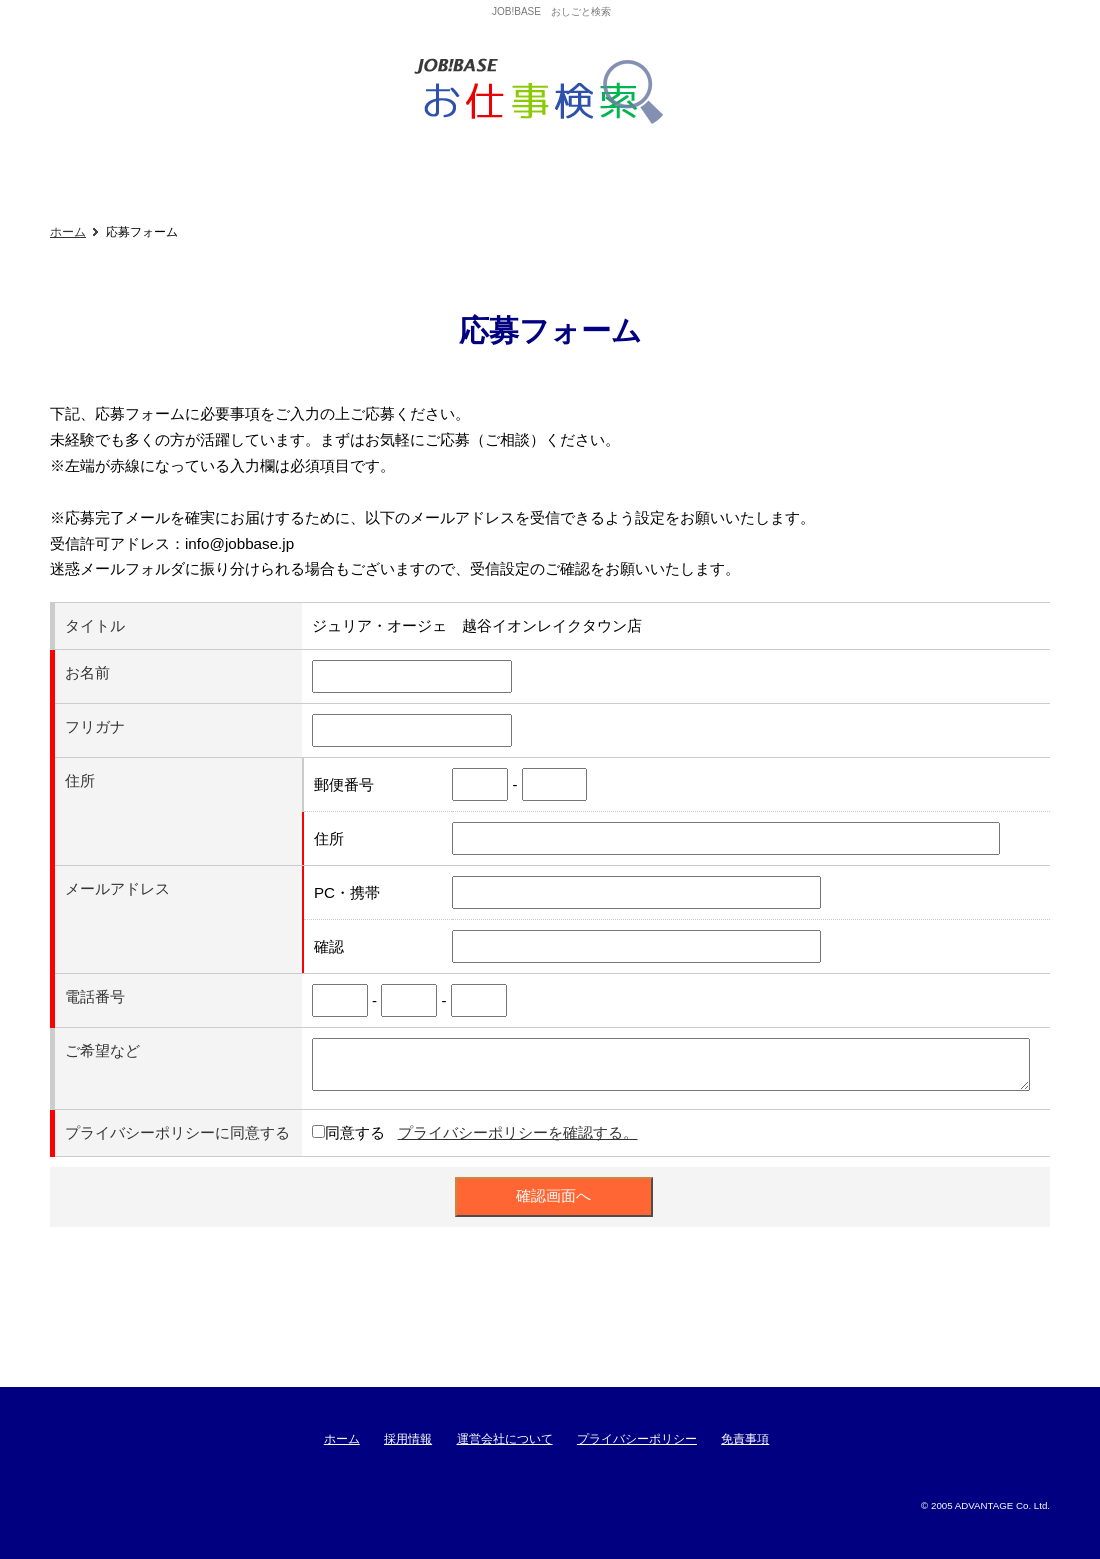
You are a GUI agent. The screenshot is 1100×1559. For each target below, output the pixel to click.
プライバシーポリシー (637, 1439)
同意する (355, 1132)
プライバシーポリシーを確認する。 (518, 1132)
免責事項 (745, 1439)
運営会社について (505, 1439)
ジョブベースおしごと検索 (545, 92)
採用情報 (408, 1439)
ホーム (68, 232)
